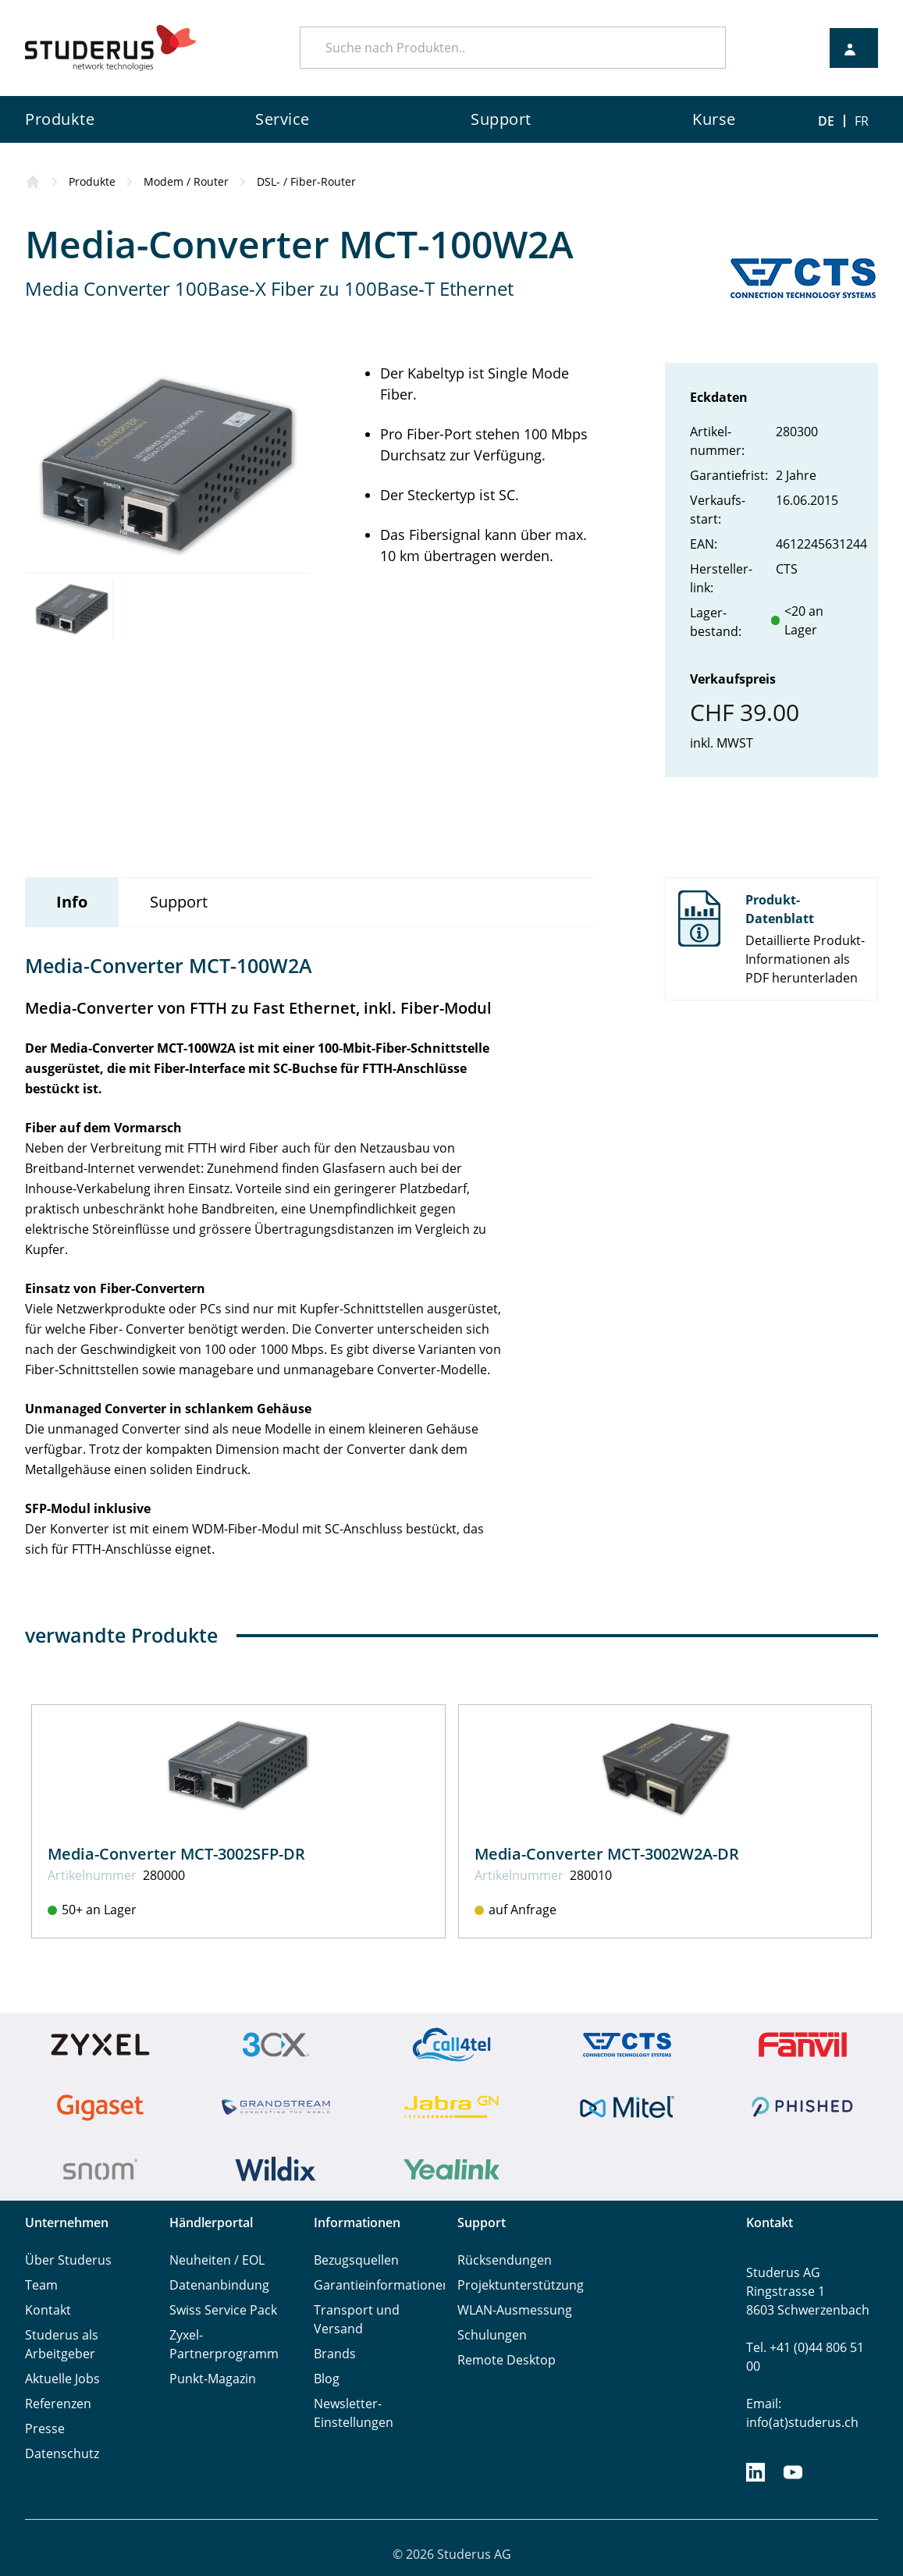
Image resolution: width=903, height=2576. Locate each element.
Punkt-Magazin (212, 2378)
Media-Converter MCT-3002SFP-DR (176, 1853)
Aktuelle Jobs (62, 2378)
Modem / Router (186, 181)
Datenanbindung (219, 2285)
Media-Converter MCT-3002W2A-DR (607, 1853)
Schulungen (492, 2334)
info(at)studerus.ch (802, 2422)
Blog (327, 2378)
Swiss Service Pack (223, 2309)
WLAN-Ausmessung (514, 2309)
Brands (335, 2353)
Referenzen (58, 2403)
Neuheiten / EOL (217, 2260)
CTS (787, 568)
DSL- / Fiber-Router (306, 181)
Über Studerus (68, 2260)
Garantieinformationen (382, 2285)
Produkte (92, 181)
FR (862, 121)
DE (826, 121)
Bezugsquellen (356, 2260)
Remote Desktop (506, 2359)
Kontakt (48, 2309)
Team (41, 2285)
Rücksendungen (504, 2260)
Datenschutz (62, 2453)
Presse (45, 2428)
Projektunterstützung (520, 2285)
